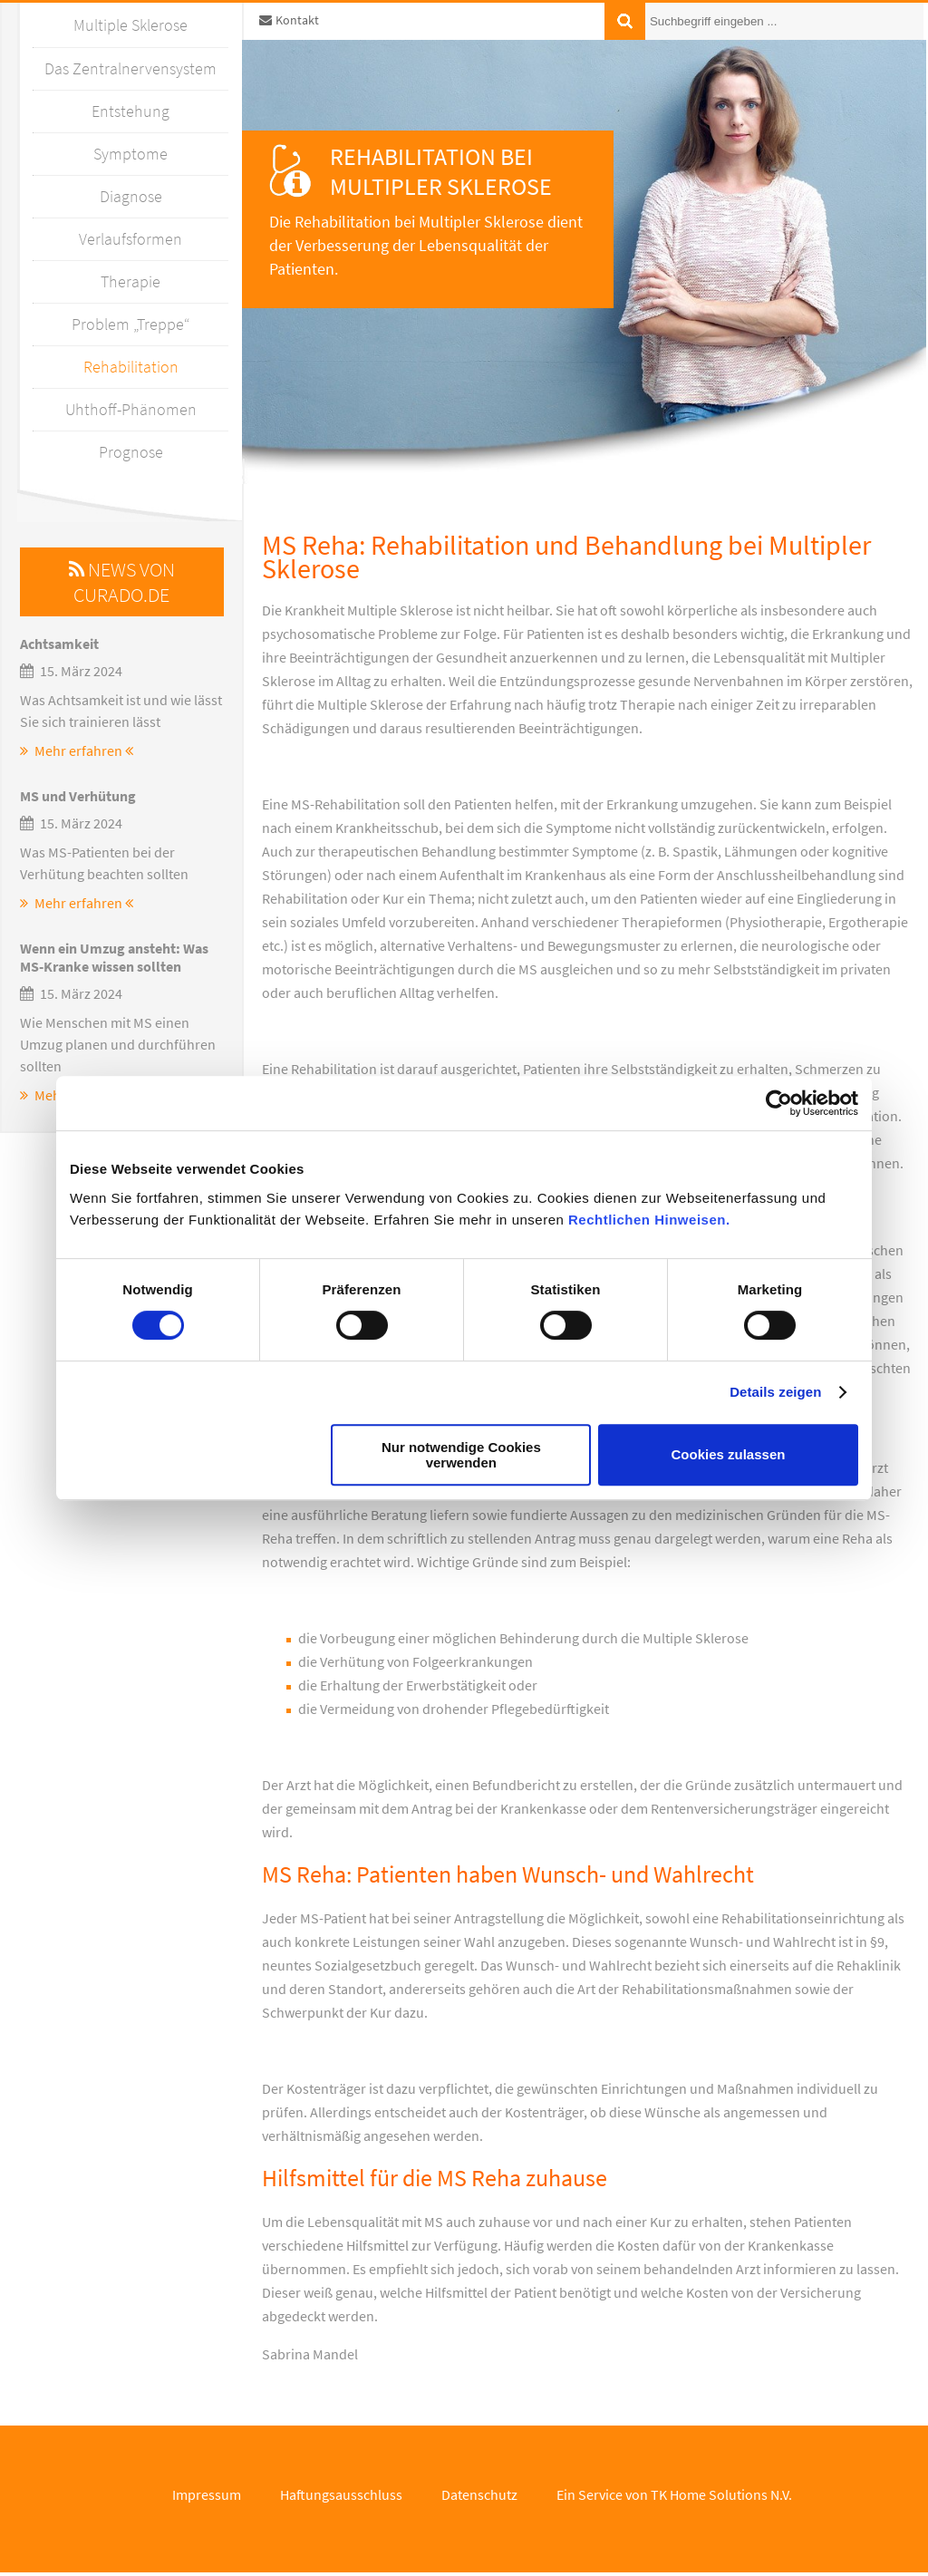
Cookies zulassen (729, 1454)
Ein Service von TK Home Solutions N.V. (674, 2494)
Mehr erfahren (76, 750)
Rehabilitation (131, 366)
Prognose (131, 451)
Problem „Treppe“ (130, 324)
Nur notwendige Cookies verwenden (461, 1454)
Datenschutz (479, 2494)
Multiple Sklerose (130, 25)
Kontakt (289, 20)
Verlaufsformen (130, 238)
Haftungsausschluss (341, 2494)
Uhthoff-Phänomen (131, 409)
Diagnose (131, 196)
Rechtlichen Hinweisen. (649, 1219)
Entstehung (130, 111)
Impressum (206, 2494)
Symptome (130, 153)
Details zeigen (775, 1391)
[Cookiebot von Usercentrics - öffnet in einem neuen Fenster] (779, 1103)
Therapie (130, 281)
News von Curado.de (122, 582)
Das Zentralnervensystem (130, 68)
